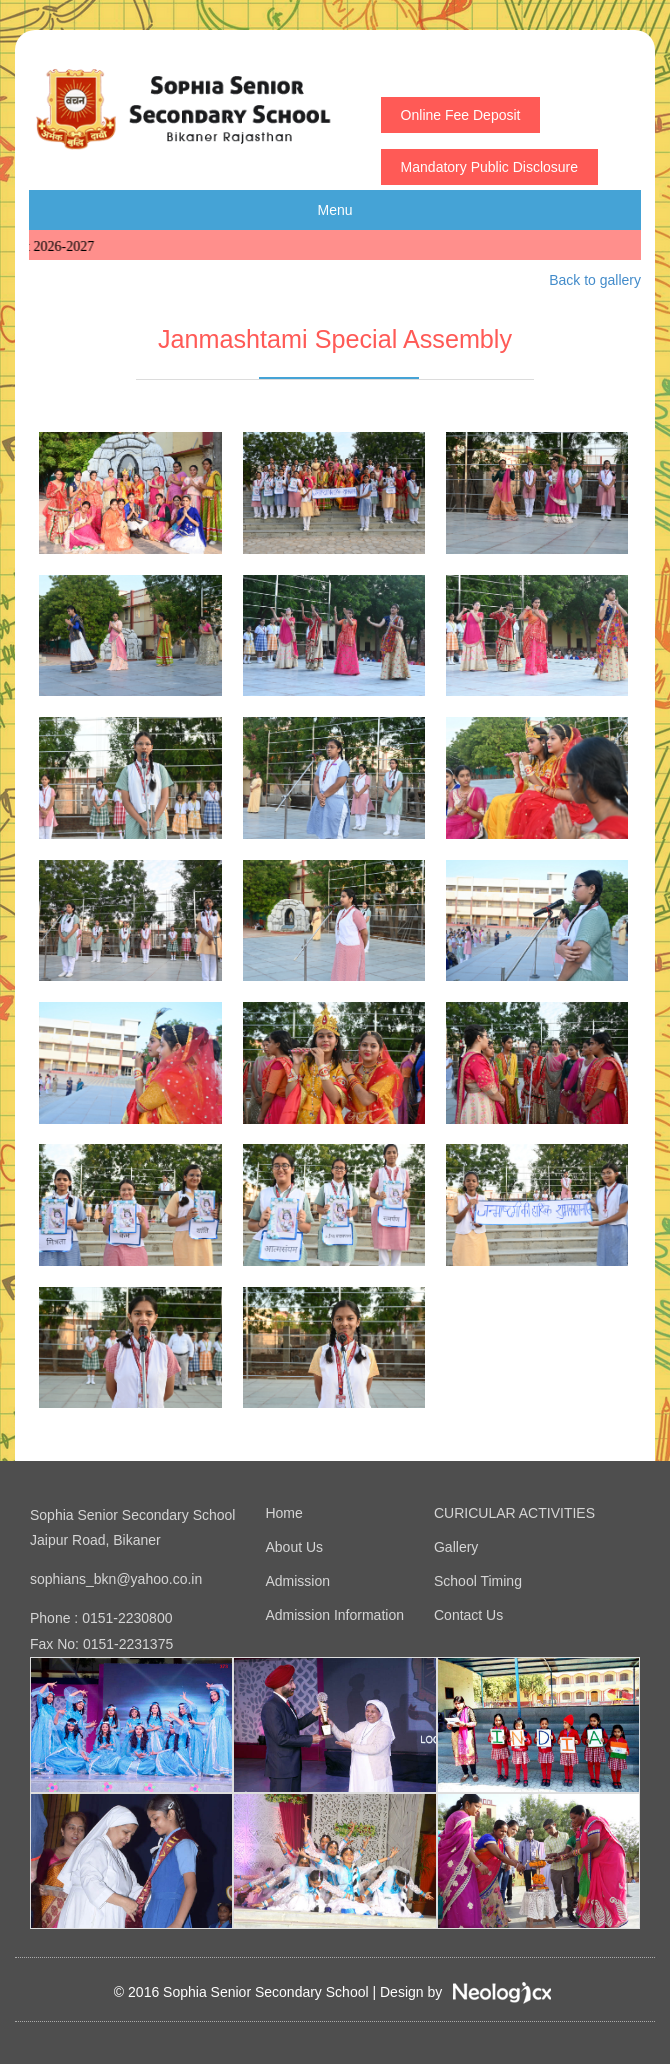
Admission (297, 1581)
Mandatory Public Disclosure (489, 167)
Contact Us (468, 1615)
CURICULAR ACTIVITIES (514, 1513)
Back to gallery (595, 280)
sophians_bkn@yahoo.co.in (116, 1579)
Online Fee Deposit (461, 115)
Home (283, 1513)
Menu (334, 210)
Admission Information (334, 1615)
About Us (294, 1547)
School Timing (478, 1581)
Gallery (456, 1547)
